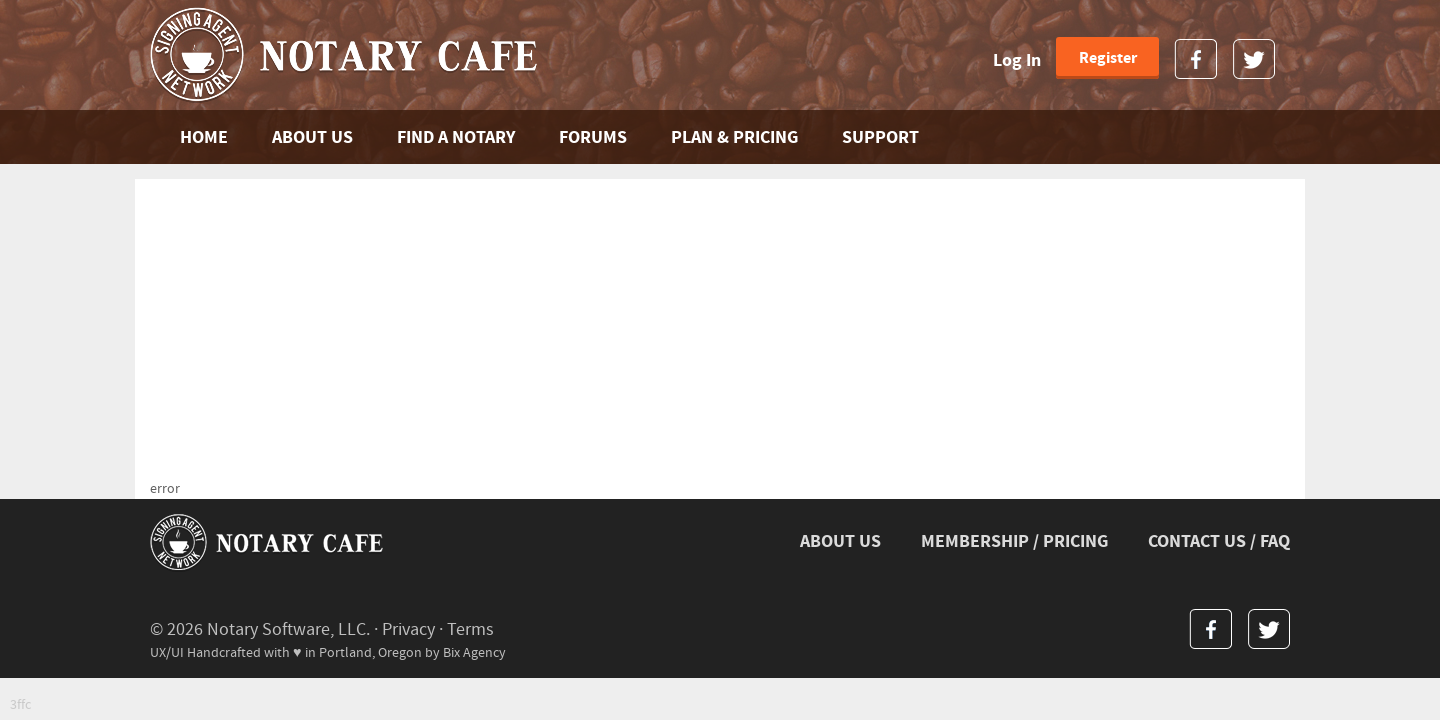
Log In (1017, 60)
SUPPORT (880, 137)
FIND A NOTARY (456, 137)
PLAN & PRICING (734, 137)
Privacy (408, 629)
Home (204, 137)
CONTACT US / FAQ (1219, 541)
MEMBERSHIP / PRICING (1014, 541)
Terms (470, 629)
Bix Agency (474, 652)
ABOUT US (312, 137)
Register (1108, 58)
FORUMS (593, 137)
